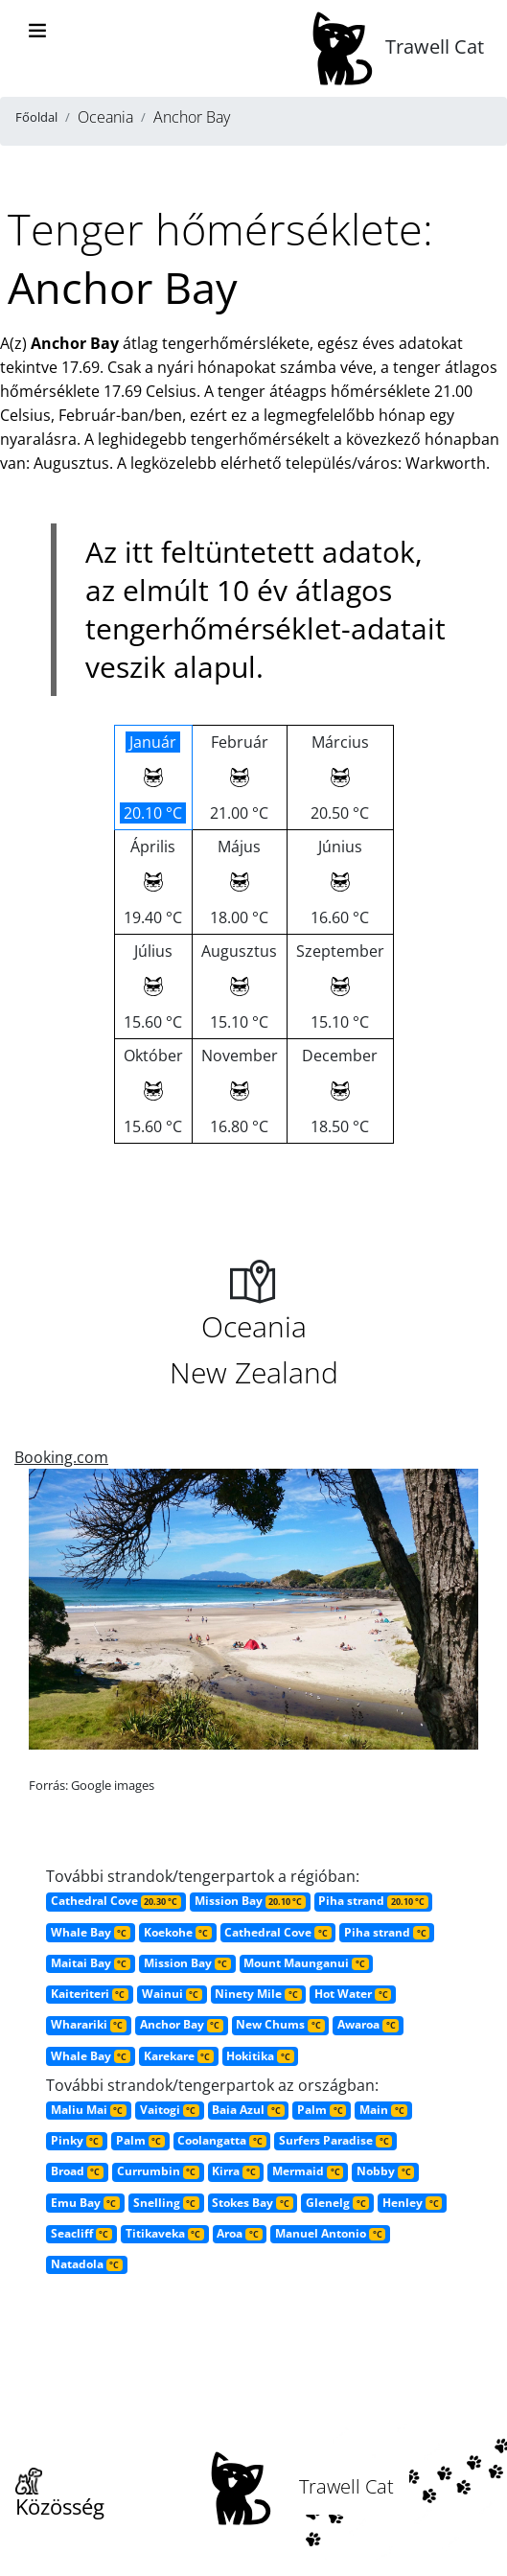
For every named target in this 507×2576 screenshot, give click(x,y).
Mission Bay (250, 1900)
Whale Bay (90, 1932)
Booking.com (61, 1457)
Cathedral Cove (116, 1900)
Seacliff (81, 2233)
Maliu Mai (89, 2109)
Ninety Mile (258, 1993)
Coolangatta (221, 2140)
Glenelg (337, 2202)
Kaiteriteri (89, 1993)
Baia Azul (248, 2109)
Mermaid (307, 2171)
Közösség (59, 2494)
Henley (412, 2202)
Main (383, 2109)
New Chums (280, 2024)
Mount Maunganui (305, 1963)
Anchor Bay (181, 2024)
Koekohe (178, 1932)
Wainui (172, 1993)
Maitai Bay (90, 1963)
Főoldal (36, 117)
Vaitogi (169, 2109)
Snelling (166, 2202)
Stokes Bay (252, 2202)
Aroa (239, 2233)
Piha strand (372, 1900)
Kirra (235, 2171)
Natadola (87, 2264)
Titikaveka (165, 2233)
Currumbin (158, 2171)
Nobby (385, 2171)
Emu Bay (85, 2202)
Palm (321, 2109)
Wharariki (89, 2024)
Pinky (77, 2140)
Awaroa (368, 2024)
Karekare (179, 2056)
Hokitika (259, 2056)
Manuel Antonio (330, 2233)
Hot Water (352, 1993)
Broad (77, 2171)
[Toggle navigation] (37, 30)
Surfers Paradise (335, 2140)
